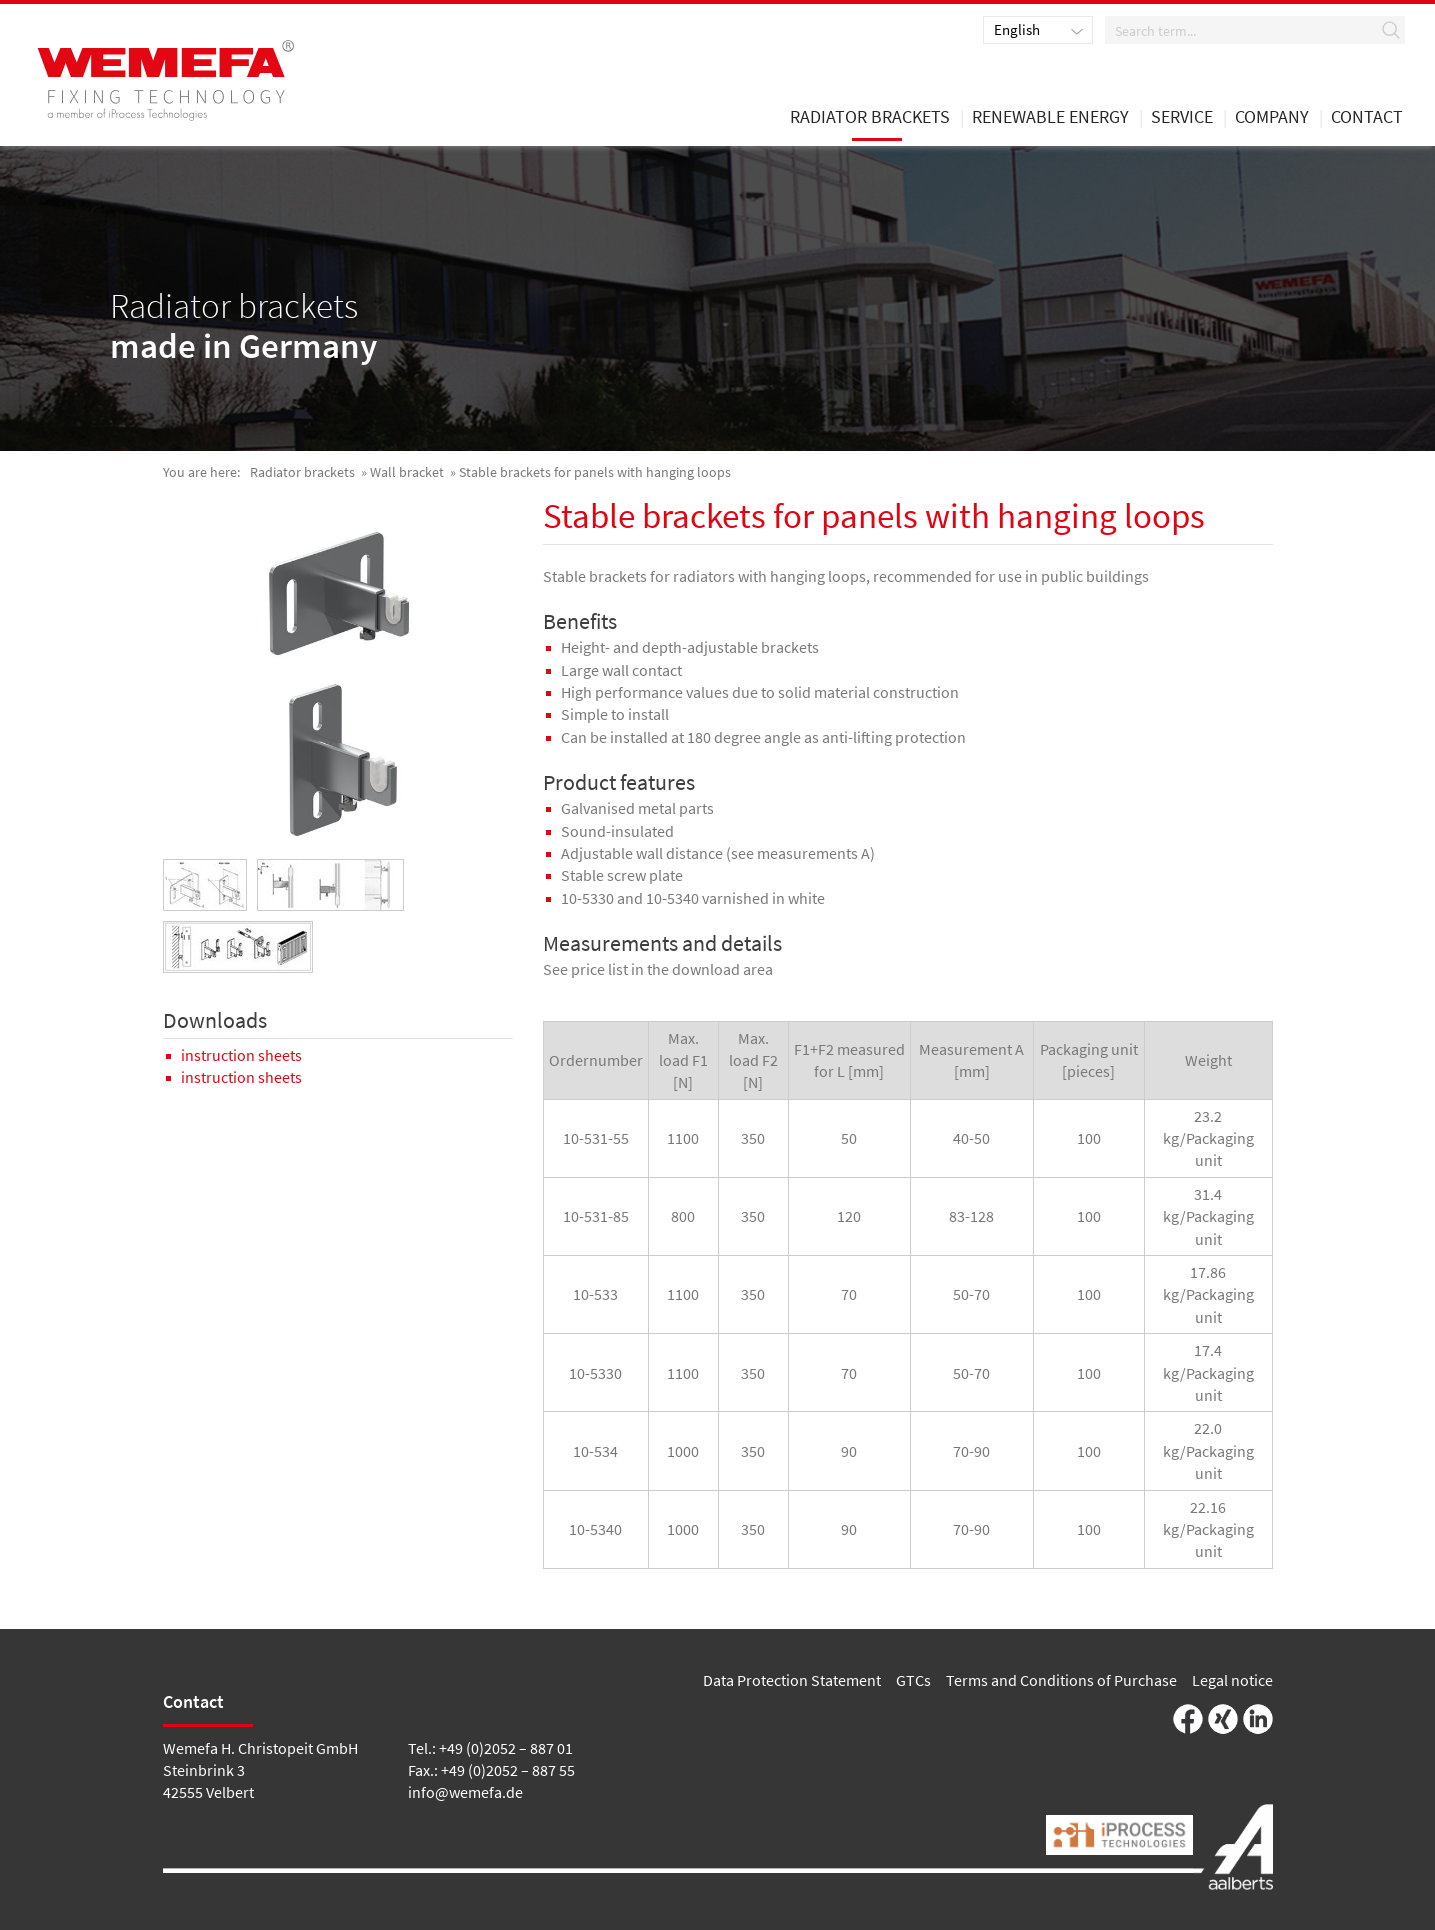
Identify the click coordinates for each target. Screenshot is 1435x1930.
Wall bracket (407, 472)
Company (1272, 118)
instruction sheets (241, 1055)
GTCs (913, 1680)
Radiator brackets (302, 472)
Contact (1367, 118)
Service (1182, 118)
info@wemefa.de (465, 1792)
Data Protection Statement (792, 1680)
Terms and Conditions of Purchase (1061, 1680)
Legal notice (1232, 1680)
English (1017, 29)
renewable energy (1050, 118)
